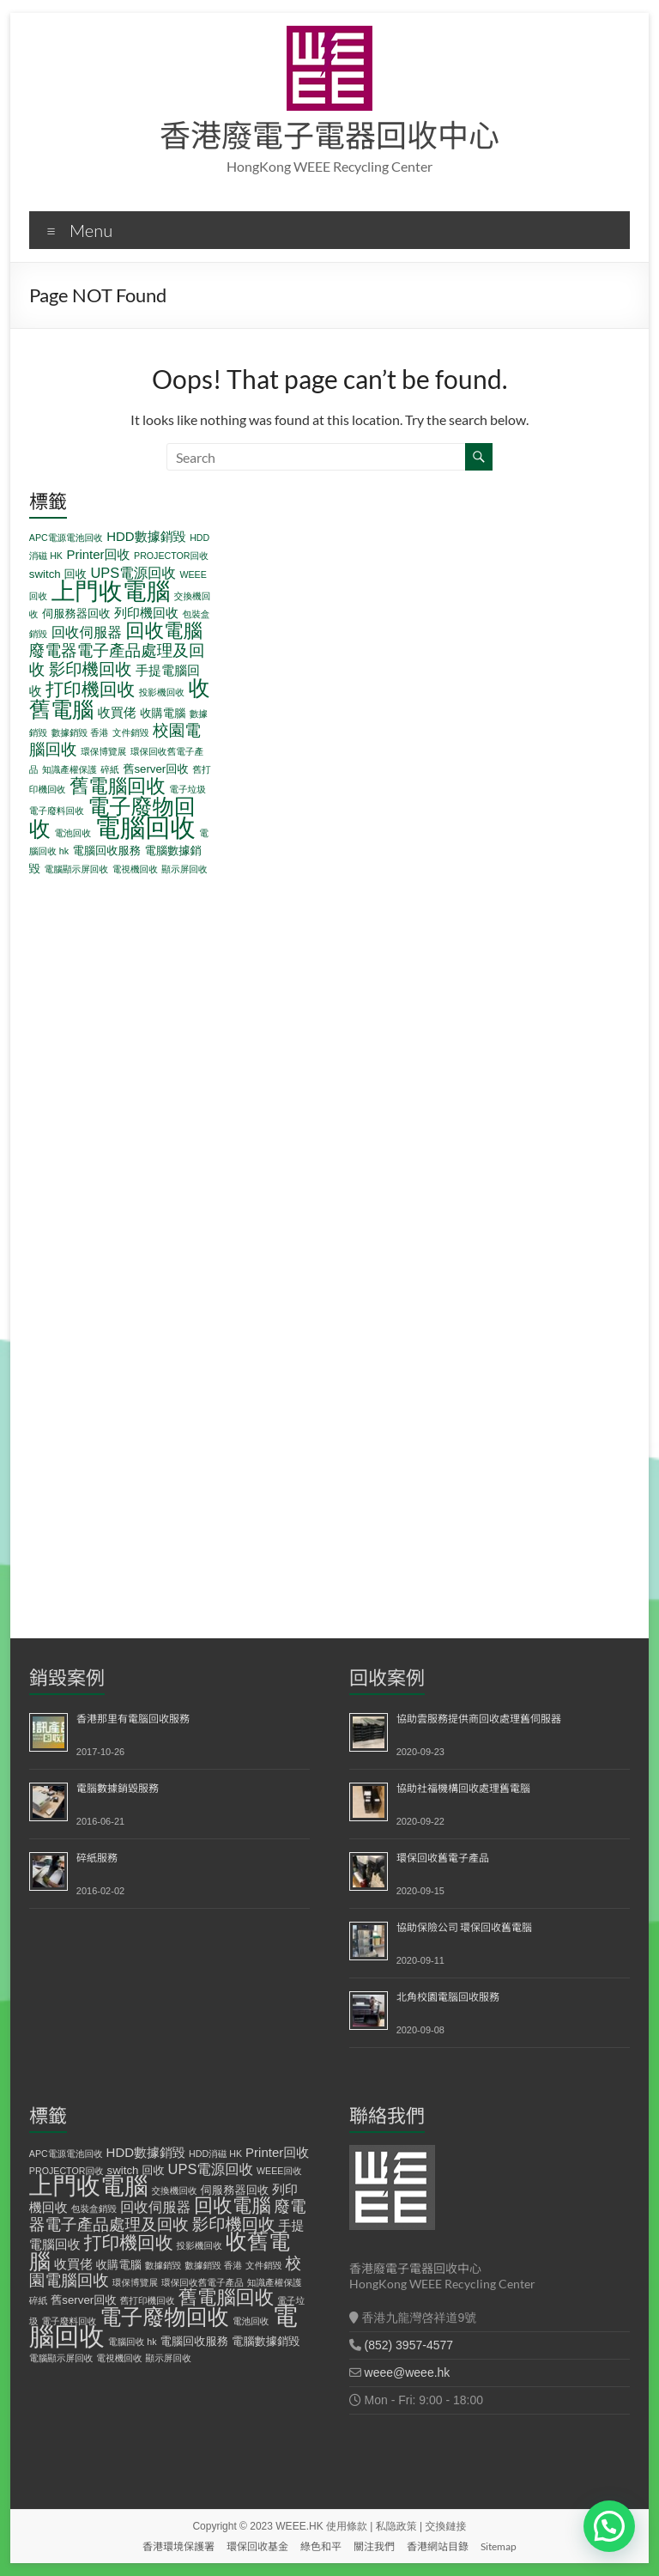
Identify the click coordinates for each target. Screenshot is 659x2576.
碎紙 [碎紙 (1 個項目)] (109, 769)
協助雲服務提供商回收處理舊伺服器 (478, 1718)
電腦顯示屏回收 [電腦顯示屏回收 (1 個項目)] (77, 869)
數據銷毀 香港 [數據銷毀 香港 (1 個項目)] (80, 732)
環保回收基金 (257, 2546)
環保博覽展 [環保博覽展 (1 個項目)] (103, 751)
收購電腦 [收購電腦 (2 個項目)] (162, 713)
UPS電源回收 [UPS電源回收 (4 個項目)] (133, 572)
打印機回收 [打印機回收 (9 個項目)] (90, 689)
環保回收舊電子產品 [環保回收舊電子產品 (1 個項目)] (202, 2282)
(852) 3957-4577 (409, 2345)
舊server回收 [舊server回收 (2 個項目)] (156, 768)
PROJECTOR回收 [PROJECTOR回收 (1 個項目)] (171, 555)
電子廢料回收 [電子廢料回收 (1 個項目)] (56, 810)
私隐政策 (396, 2526)
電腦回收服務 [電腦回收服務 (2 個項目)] (107, 850)
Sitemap (499, 2546)
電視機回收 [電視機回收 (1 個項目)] (135, 869)
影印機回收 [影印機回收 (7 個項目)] (90, 668)
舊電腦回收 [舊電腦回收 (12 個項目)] (118, 786)
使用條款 (346, 2526)
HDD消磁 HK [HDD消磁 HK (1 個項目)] (215, 2153)
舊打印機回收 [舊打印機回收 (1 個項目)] (147, 2300)
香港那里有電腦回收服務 (133, 1718)
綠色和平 (321, 2546)
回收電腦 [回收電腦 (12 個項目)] (164, 630)
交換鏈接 (446, 2526)
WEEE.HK (299, 2526)
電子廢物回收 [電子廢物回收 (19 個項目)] (164, 2317)
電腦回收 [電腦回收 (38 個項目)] (145, 827)
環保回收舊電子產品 (442, 1857)
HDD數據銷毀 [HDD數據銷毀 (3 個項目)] (146, 536)
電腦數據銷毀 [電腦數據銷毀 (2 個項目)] (266, 2341)
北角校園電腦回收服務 (447, 1996)
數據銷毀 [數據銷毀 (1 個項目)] (163, 2265)
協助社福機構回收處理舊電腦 (463, 1788)
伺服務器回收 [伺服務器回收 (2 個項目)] (76, 613)
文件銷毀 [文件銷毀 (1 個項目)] (130, 732)
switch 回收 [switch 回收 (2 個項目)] (58, 574)
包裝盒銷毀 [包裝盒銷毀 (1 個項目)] (94, 2208)
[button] (609, 2526)
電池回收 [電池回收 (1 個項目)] (72, 833)
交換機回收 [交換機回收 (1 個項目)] (173, 2190)
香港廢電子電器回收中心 (329, 135)
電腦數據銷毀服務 (117, 1788)
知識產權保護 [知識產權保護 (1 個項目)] (69, 769)
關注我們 (374, 2546)
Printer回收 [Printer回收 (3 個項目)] (98, 554)
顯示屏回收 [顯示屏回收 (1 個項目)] (184, 869)
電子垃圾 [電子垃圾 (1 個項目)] (187, 789)
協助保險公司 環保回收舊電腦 (464, 1927)
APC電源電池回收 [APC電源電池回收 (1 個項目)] (66, 537)
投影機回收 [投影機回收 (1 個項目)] (161, 692)
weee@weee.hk (407, 2372)
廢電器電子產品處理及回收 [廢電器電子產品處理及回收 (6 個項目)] (167, 2215)
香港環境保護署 (178, 2546)
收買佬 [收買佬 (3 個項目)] (117, 712)
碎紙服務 (97, 1857)
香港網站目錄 (438, 2546)
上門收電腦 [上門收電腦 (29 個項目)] (111, 591)
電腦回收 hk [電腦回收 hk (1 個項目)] (132, 2341)
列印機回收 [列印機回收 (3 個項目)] (146, 612)
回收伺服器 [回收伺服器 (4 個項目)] (86, 632)
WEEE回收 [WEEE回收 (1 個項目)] (279, 2171)
